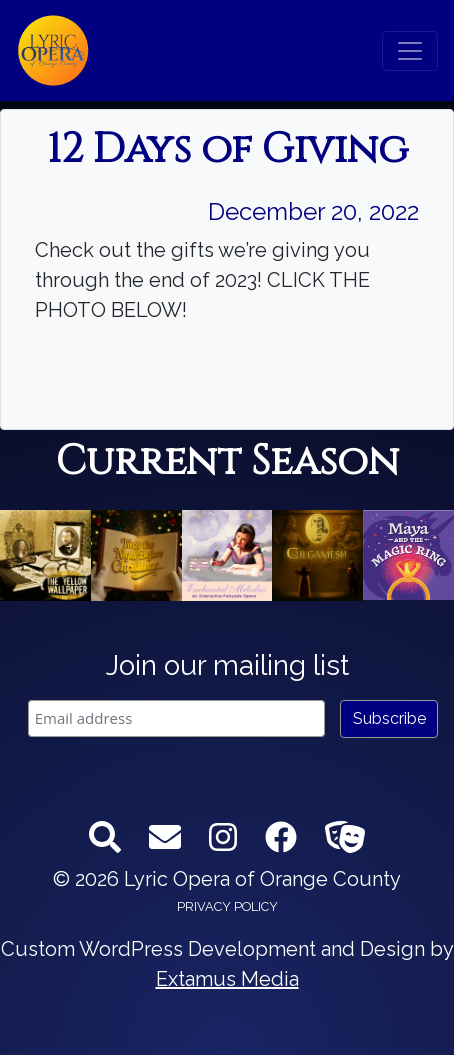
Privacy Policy (227, 906)
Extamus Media (227, 979)
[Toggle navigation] (410, 51)
